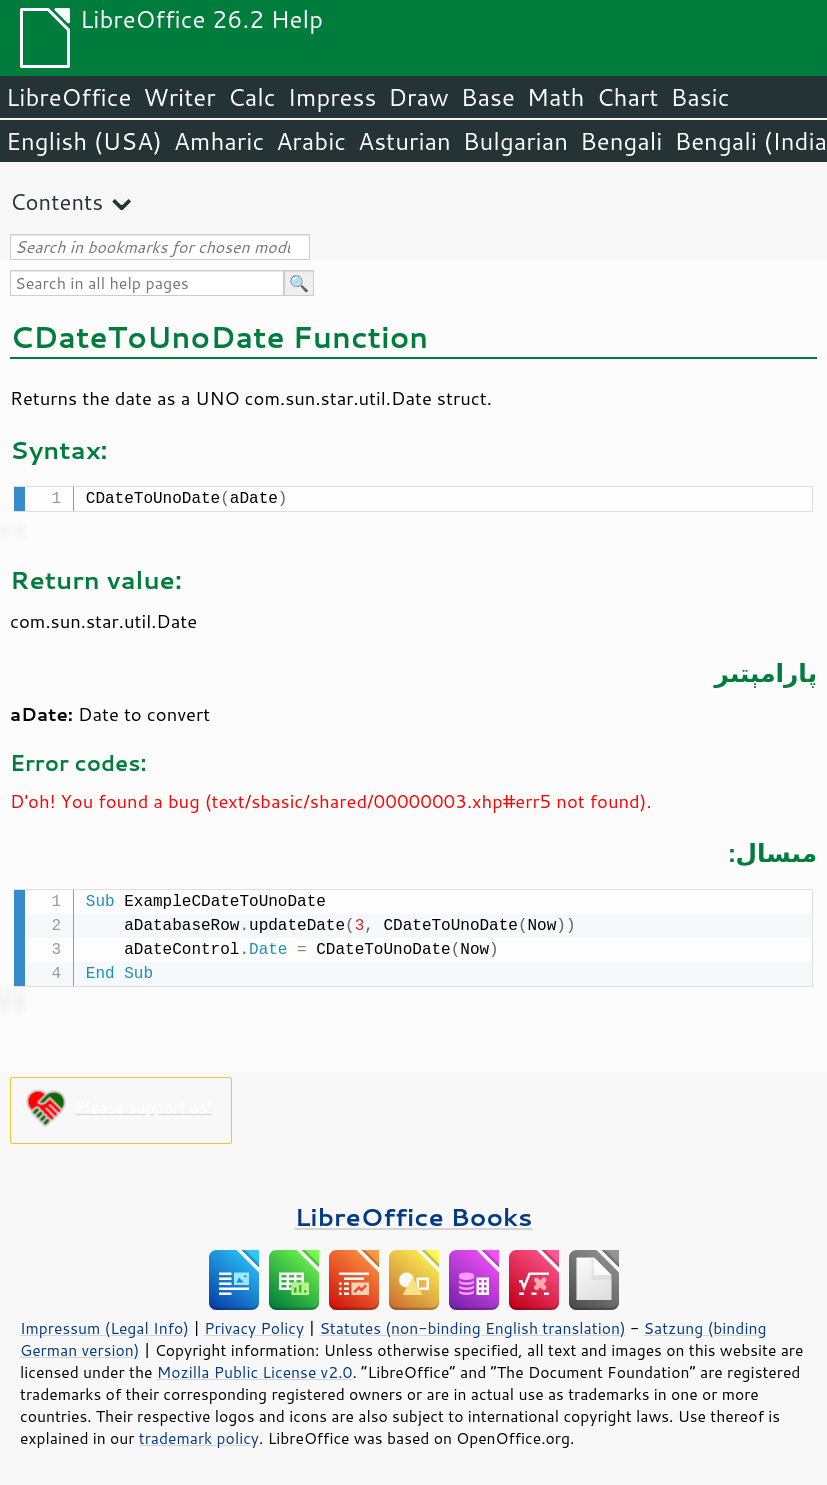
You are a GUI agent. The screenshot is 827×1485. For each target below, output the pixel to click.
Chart (627, 97)
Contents (56, 201)
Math (556, 97)
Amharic (219, 141)
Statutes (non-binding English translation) (472, 1324)
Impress (332, 97)
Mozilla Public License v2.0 (255, 1368)
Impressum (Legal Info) (104, 1324)
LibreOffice (68, 97)
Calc (252, 97)
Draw (418, 97)
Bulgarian (515, 141)
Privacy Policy (254, 1324)
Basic (699, 97)
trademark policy (199, 1434)
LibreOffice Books (414, 1212)
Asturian (404, 141)
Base (488, 97)
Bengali (621, 141)
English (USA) (84, 141)
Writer (179, 97)
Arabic (311, 141)
